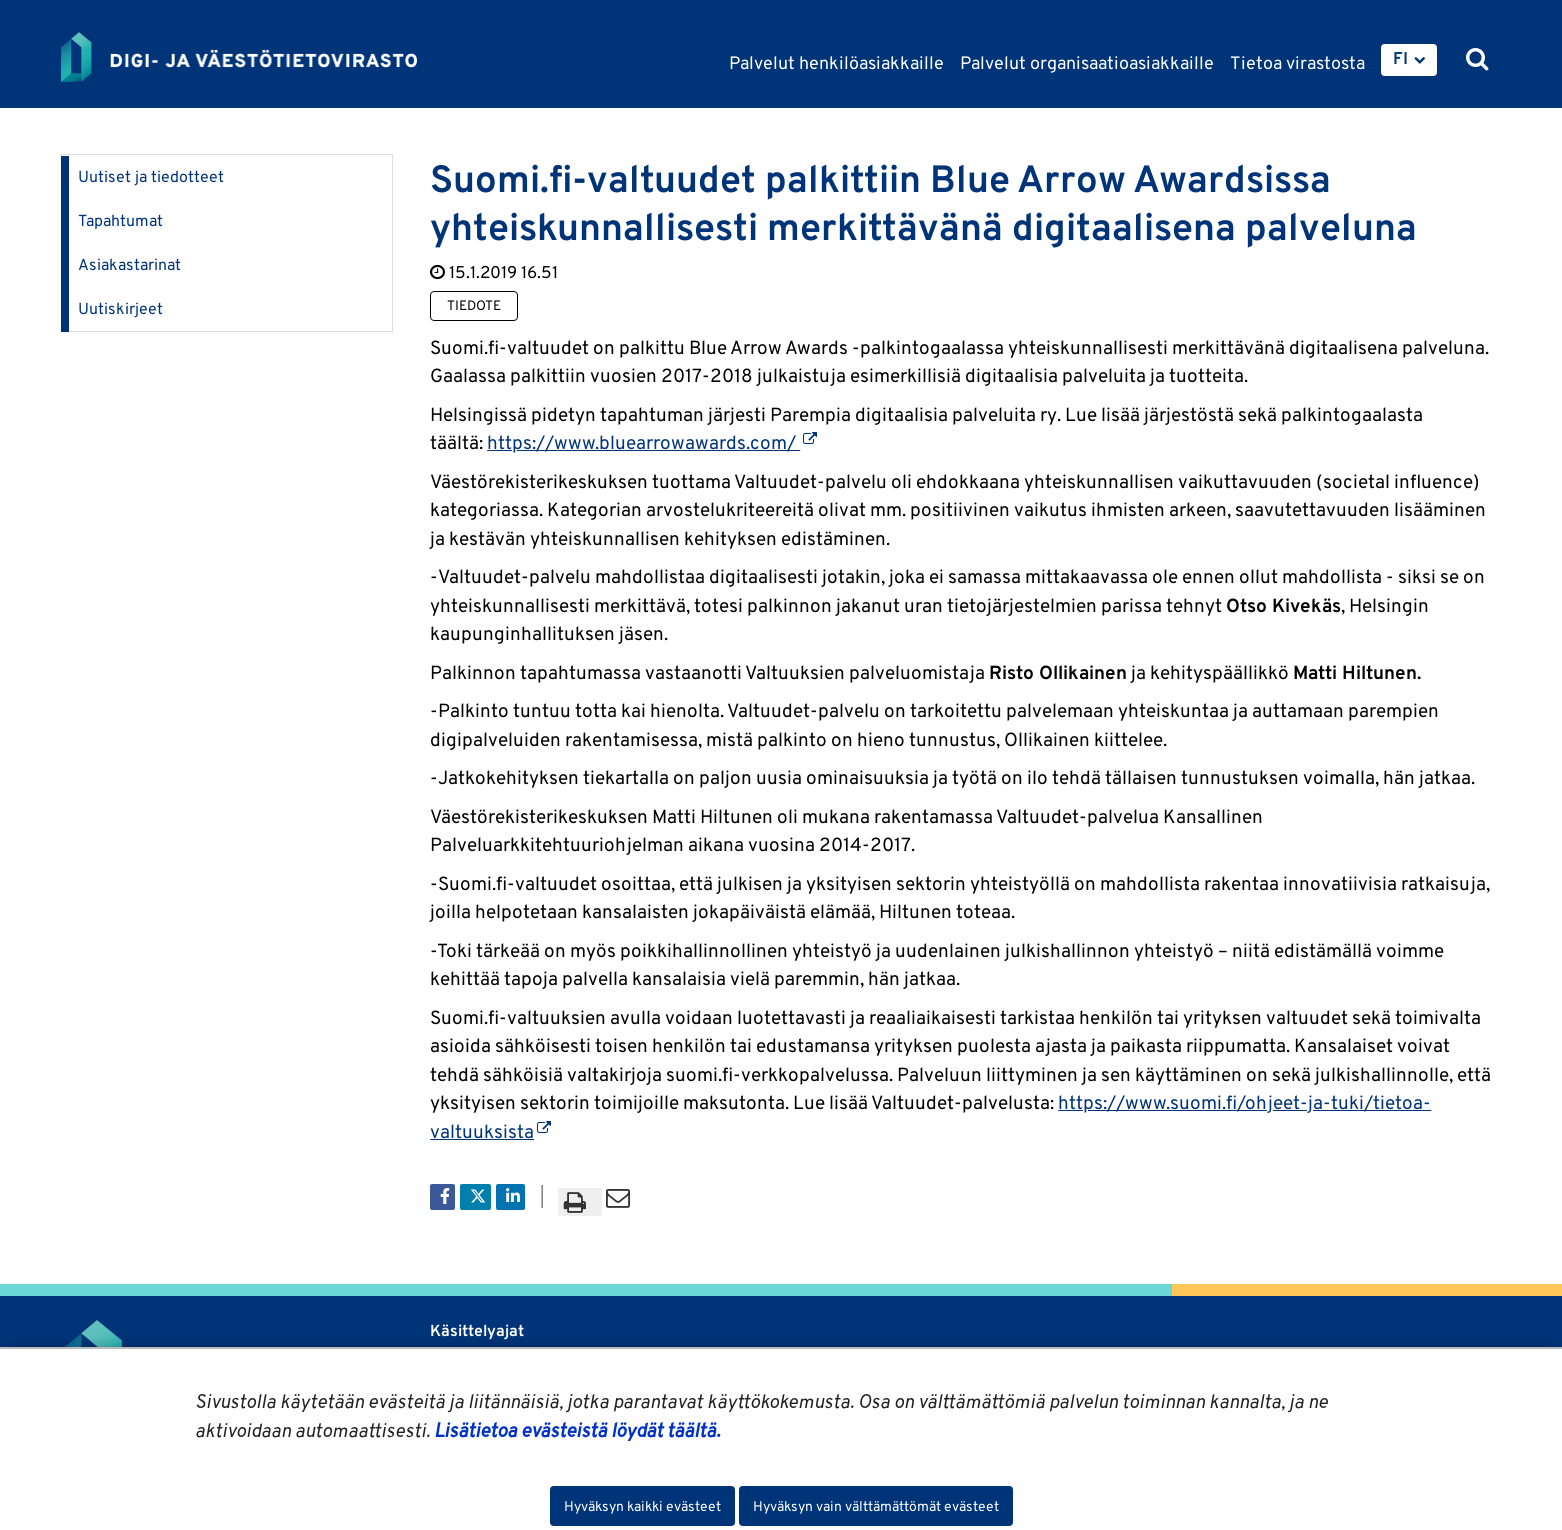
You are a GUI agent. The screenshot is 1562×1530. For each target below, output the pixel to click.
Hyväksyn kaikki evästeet (642, 1506)
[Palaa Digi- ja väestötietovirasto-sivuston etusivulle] (239, 57)
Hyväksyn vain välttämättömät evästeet (876, 1506)
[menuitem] (1409, 60)
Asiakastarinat (129, 264)
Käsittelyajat (477, 1330)
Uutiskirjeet (120, 308)
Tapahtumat (120, 220)
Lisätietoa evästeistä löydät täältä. (577, 1430)
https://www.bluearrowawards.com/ (652, 442)
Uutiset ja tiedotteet (151, 176)
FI (1400, 58)
